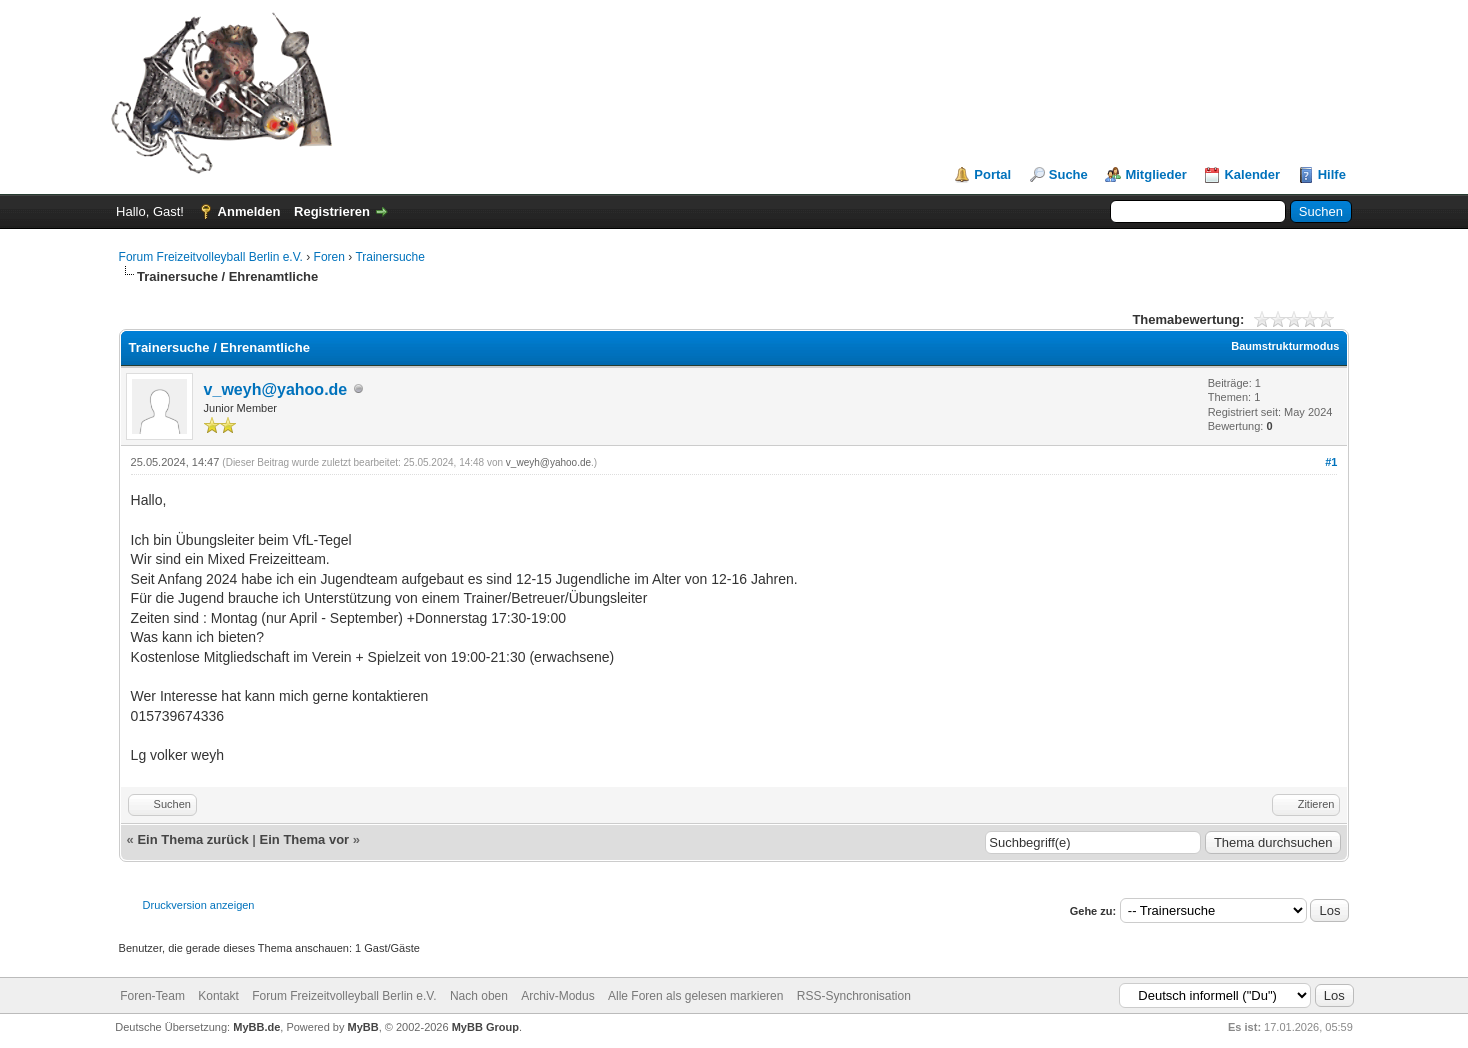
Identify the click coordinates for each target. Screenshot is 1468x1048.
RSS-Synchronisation (854, 996)
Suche (1068, 174)
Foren (329, 257)
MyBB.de (256, 1027)
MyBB (363, 1027)
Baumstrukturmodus (1285, 346)
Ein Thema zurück (192, 839)
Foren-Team (152, 996)
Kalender (1252, 174)
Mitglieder (1155, 174)
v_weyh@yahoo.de (276, 389)
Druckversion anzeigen (199, 905)
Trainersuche (390, 257)
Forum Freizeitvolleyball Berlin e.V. (211, 257)
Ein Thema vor (305, 839)
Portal (992, 174)
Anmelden (249, 211)
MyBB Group (485, 1027)
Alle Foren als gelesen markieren (695, 996)
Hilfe (1332, 174)
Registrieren (332, 211)
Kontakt (218, 996)
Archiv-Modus (557, 996)
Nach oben (479, 996)
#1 (1331, 462)
